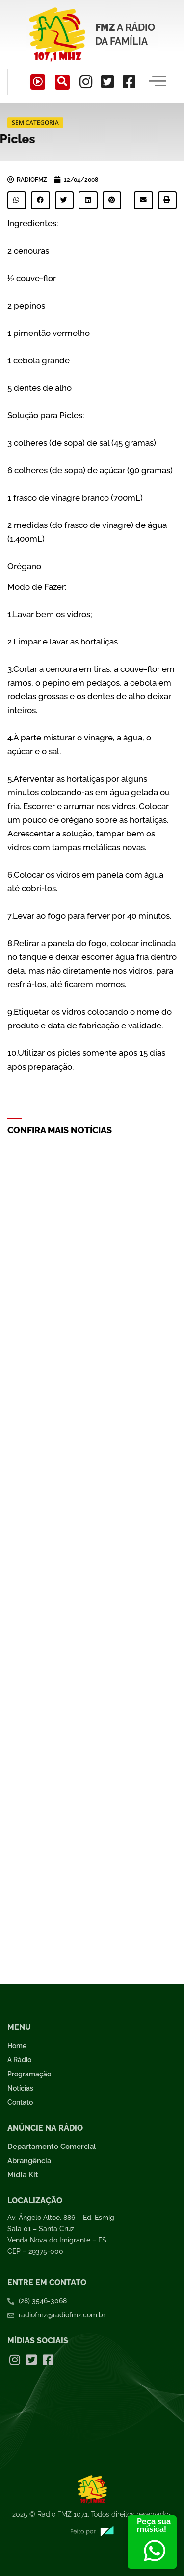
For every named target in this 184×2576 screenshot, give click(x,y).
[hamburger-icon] (158, 82)
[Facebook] (129, 81)
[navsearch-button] (62, 82)
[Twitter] (107, 81)
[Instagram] (86, 81)
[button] (16, 200)
